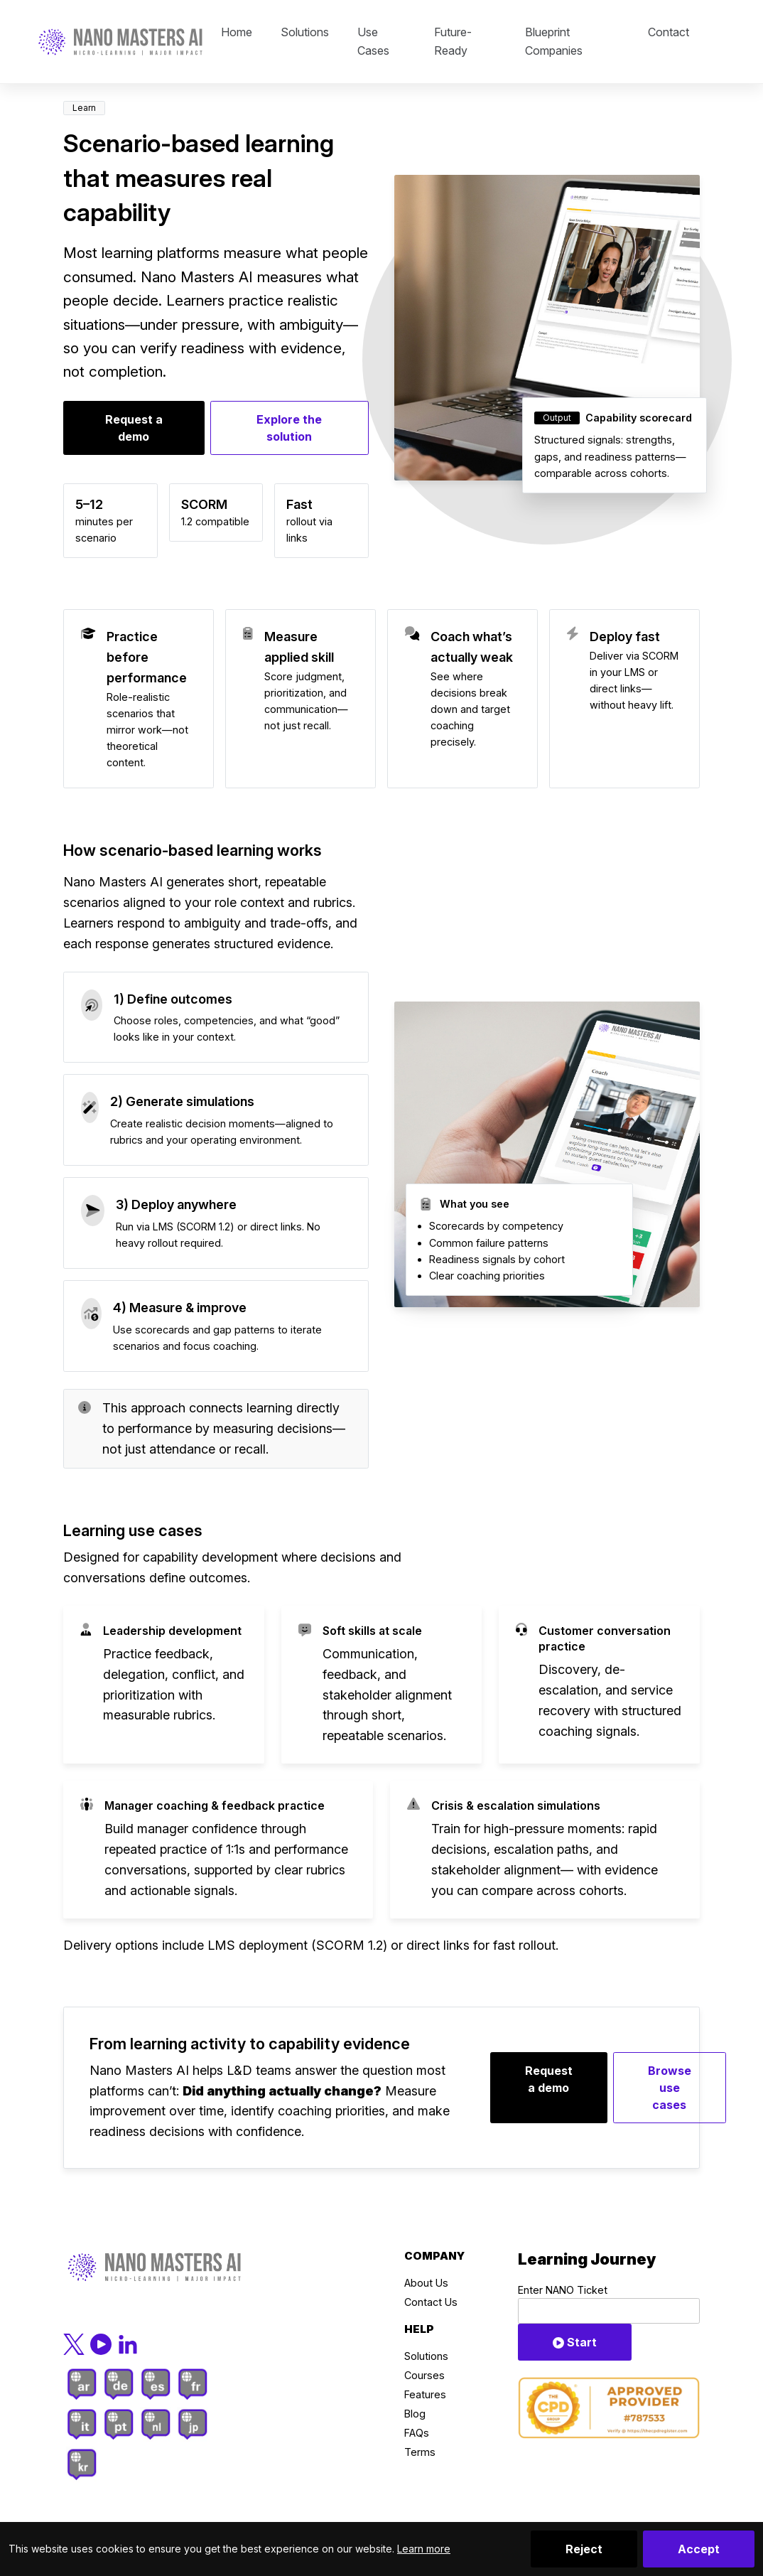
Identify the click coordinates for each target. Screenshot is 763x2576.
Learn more (423, 2549)
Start (575, 2342)
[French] (192, 2384)
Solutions (305, 32)
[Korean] (81, 2465)
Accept (699, 2549)
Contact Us (431, 2302)
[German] (118, 2384)
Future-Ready (453, 41)
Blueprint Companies (554, 41)
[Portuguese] (118, 2424)
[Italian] (81, 2424)
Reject (584, 2549)
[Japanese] (192, 2424)
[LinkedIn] (128, 2343)
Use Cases (373, 41)
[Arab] (81, 2384)
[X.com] (75, 2343)
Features (425, 2394)
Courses (424, 2375)
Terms (419, 2452)
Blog (415, 2414)
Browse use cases (669, 2088)
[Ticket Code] (609, 2311)
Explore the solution (289, 428)
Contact (668, 32)
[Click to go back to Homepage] (120, 42)
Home (236, 32)
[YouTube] (102, 2343)
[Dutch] (155, 2424)
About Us (426, 2283)
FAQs (416, 2433)
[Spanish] (155, 2384)
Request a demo (134, 428)
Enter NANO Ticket (562, 2290)
